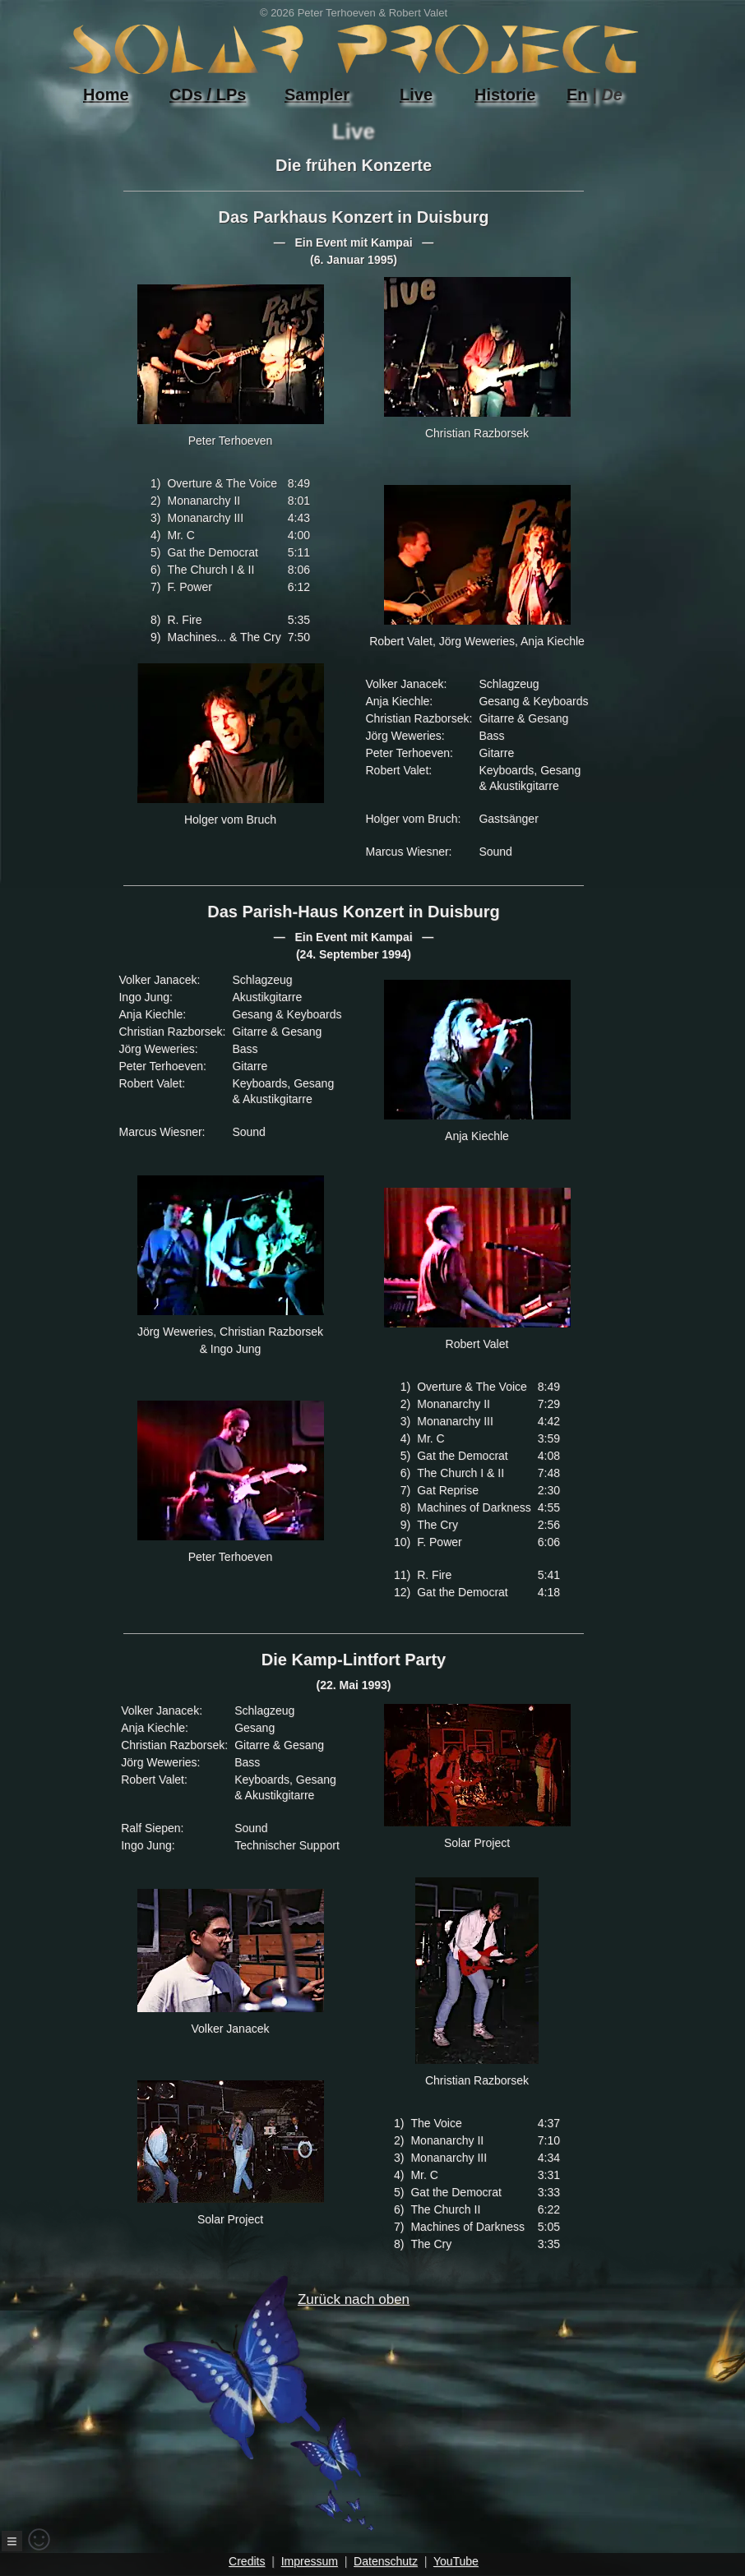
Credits (247, 2561)
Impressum (309, 2561)
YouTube (456, 2561)
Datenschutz (386, 2561)
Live (416, 94)
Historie (504, 94)
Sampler (317, 94)
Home (106, 94)
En (577, 94)
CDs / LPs (207, 94)
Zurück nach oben (324, 2412)
